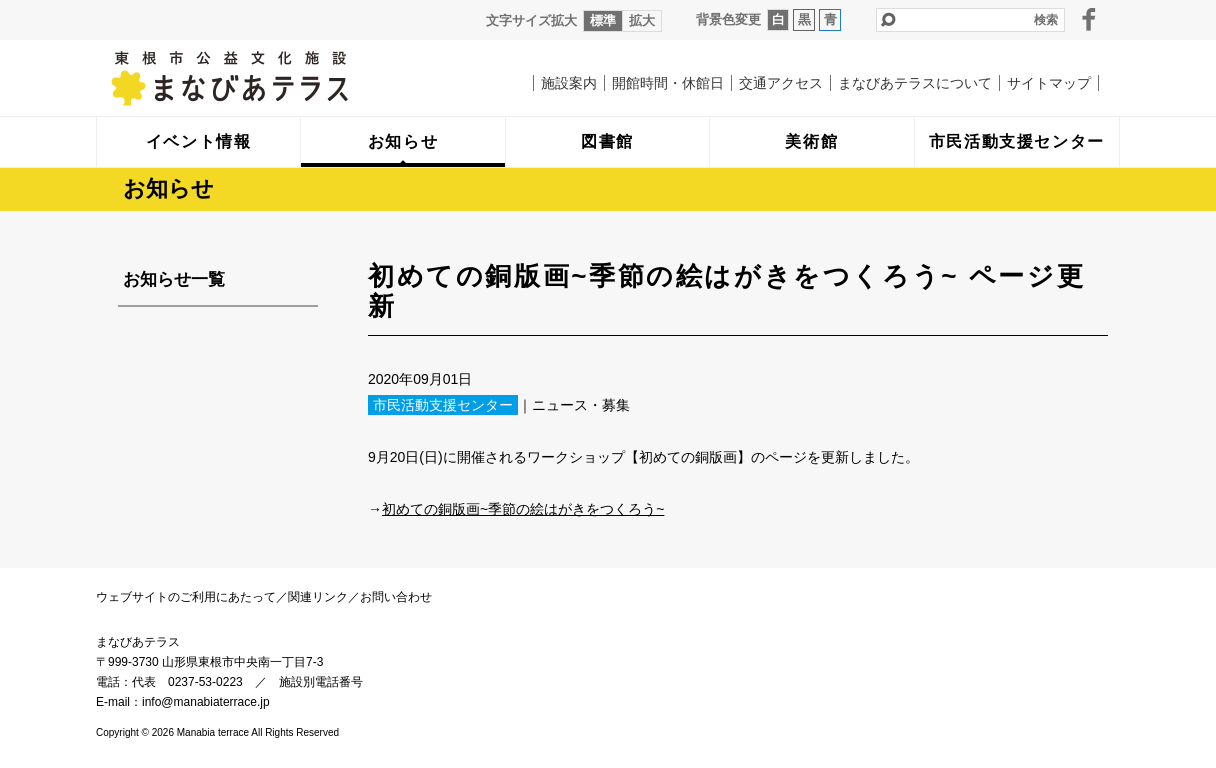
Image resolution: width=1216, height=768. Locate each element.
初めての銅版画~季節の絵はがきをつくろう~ (523, 509)
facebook (1089, 19)
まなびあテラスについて (915, 83)
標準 (603, 20)
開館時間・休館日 (668, 83)
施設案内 (569, 83)
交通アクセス (781, 83)
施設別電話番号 (321, 682)
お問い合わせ (396, 597)
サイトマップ (1049, 83)
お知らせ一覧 (174, 279)
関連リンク (318, 597)
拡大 (642, 20)
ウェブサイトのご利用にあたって (186, 597)
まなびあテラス (271, 78)
